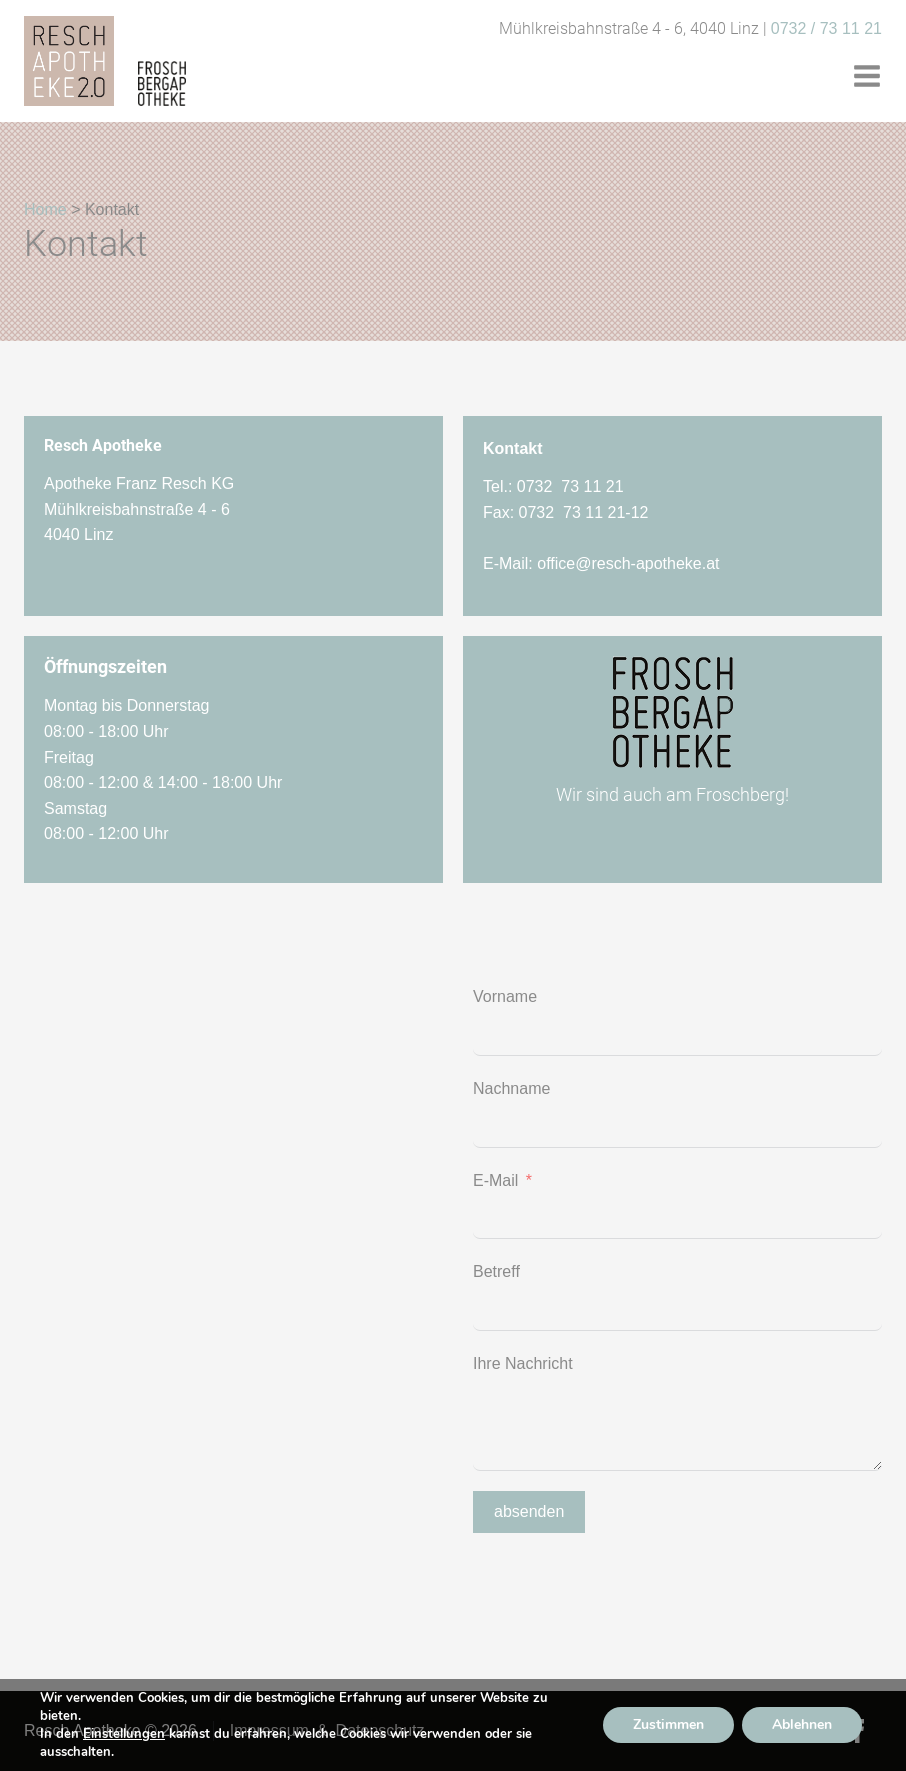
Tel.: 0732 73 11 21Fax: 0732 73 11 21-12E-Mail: (601, 525)
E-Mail (495, 1180)
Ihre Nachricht (523, 1363)
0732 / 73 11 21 (826, 28)
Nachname (511, 1088)
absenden (529, 1511)
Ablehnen (802, 1724)
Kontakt (513, 448)
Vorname (505, 996)
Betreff (496, 1271)
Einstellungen (124, 1734)
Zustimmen (668, 1724)
